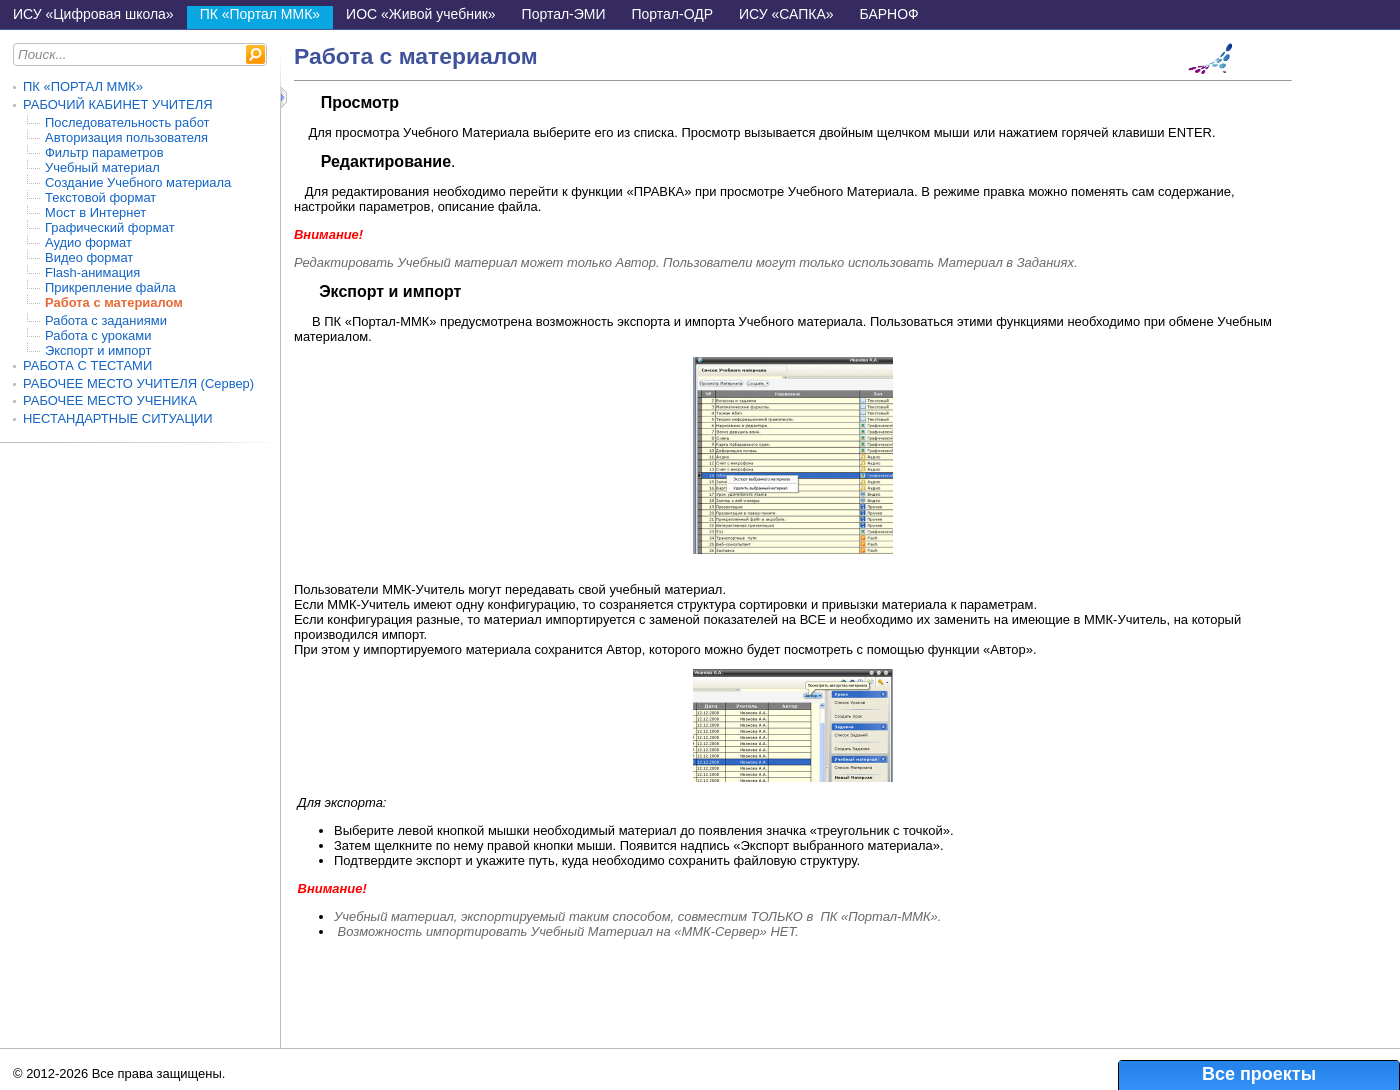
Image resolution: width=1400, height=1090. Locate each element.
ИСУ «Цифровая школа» (93, 14)
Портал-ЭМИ (564, 14)
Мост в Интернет (95, 212)
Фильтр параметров (104, 152)
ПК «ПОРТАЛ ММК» (83, 86)
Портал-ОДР (673, 14)
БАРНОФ (889, 14)
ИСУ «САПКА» (786, 14)
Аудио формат (88, 242)
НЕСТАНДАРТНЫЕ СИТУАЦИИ (118, 418)
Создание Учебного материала (138, 182)
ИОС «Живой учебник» (421, 14)
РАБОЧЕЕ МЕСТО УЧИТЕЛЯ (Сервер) (138, 383)
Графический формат (110, 227)
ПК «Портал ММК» (260, 14)
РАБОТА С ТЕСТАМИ (87, 365)
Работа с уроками (98, 335)
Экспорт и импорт (98, 350)
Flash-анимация (92, 272)
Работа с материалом (114, 302)
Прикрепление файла (110, 287)
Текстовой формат (100, 197)
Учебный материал (102, 167)
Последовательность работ (127, 122)
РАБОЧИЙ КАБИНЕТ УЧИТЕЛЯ (118, 104)
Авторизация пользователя (126, 137)
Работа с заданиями (106, 320)
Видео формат (89, 257)
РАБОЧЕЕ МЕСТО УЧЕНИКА (110, 400)
